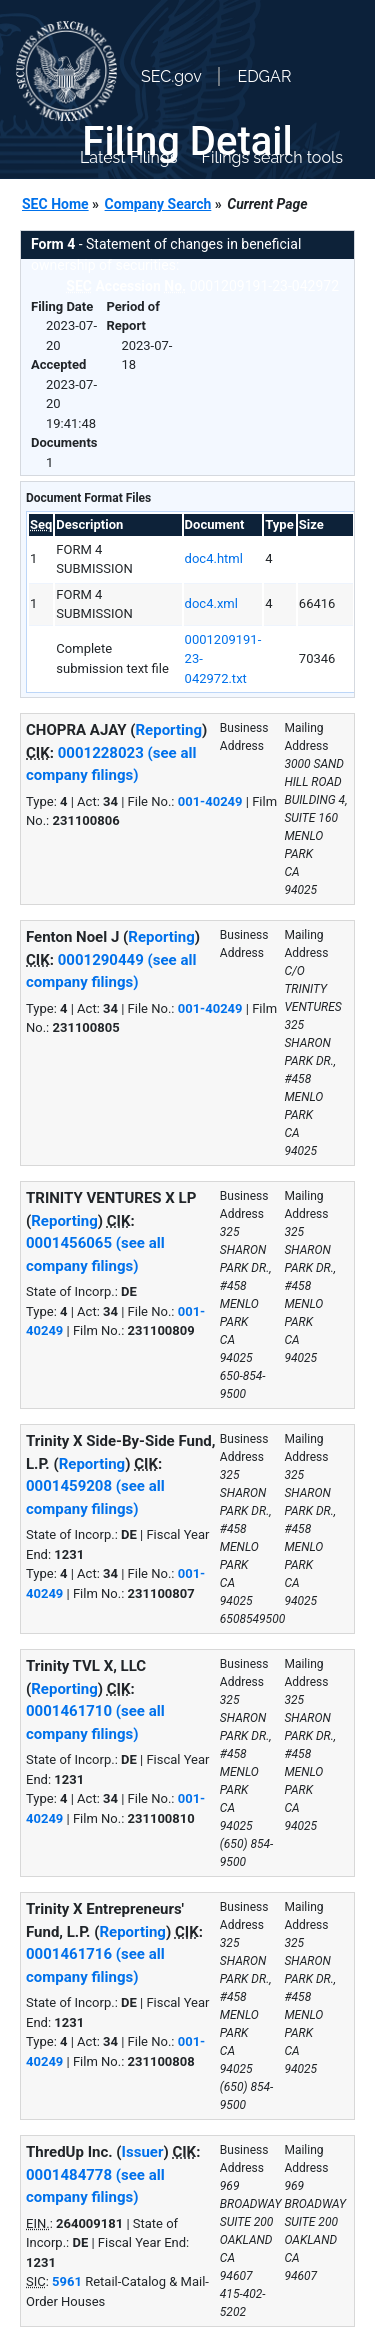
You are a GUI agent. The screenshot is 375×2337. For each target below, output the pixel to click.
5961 (67, 2281)
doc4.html (214, 558)
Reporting (169, 730)
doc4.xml (211, 603)
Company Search (158, 204)
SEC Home (55, 204)
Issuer (143, 2152)
